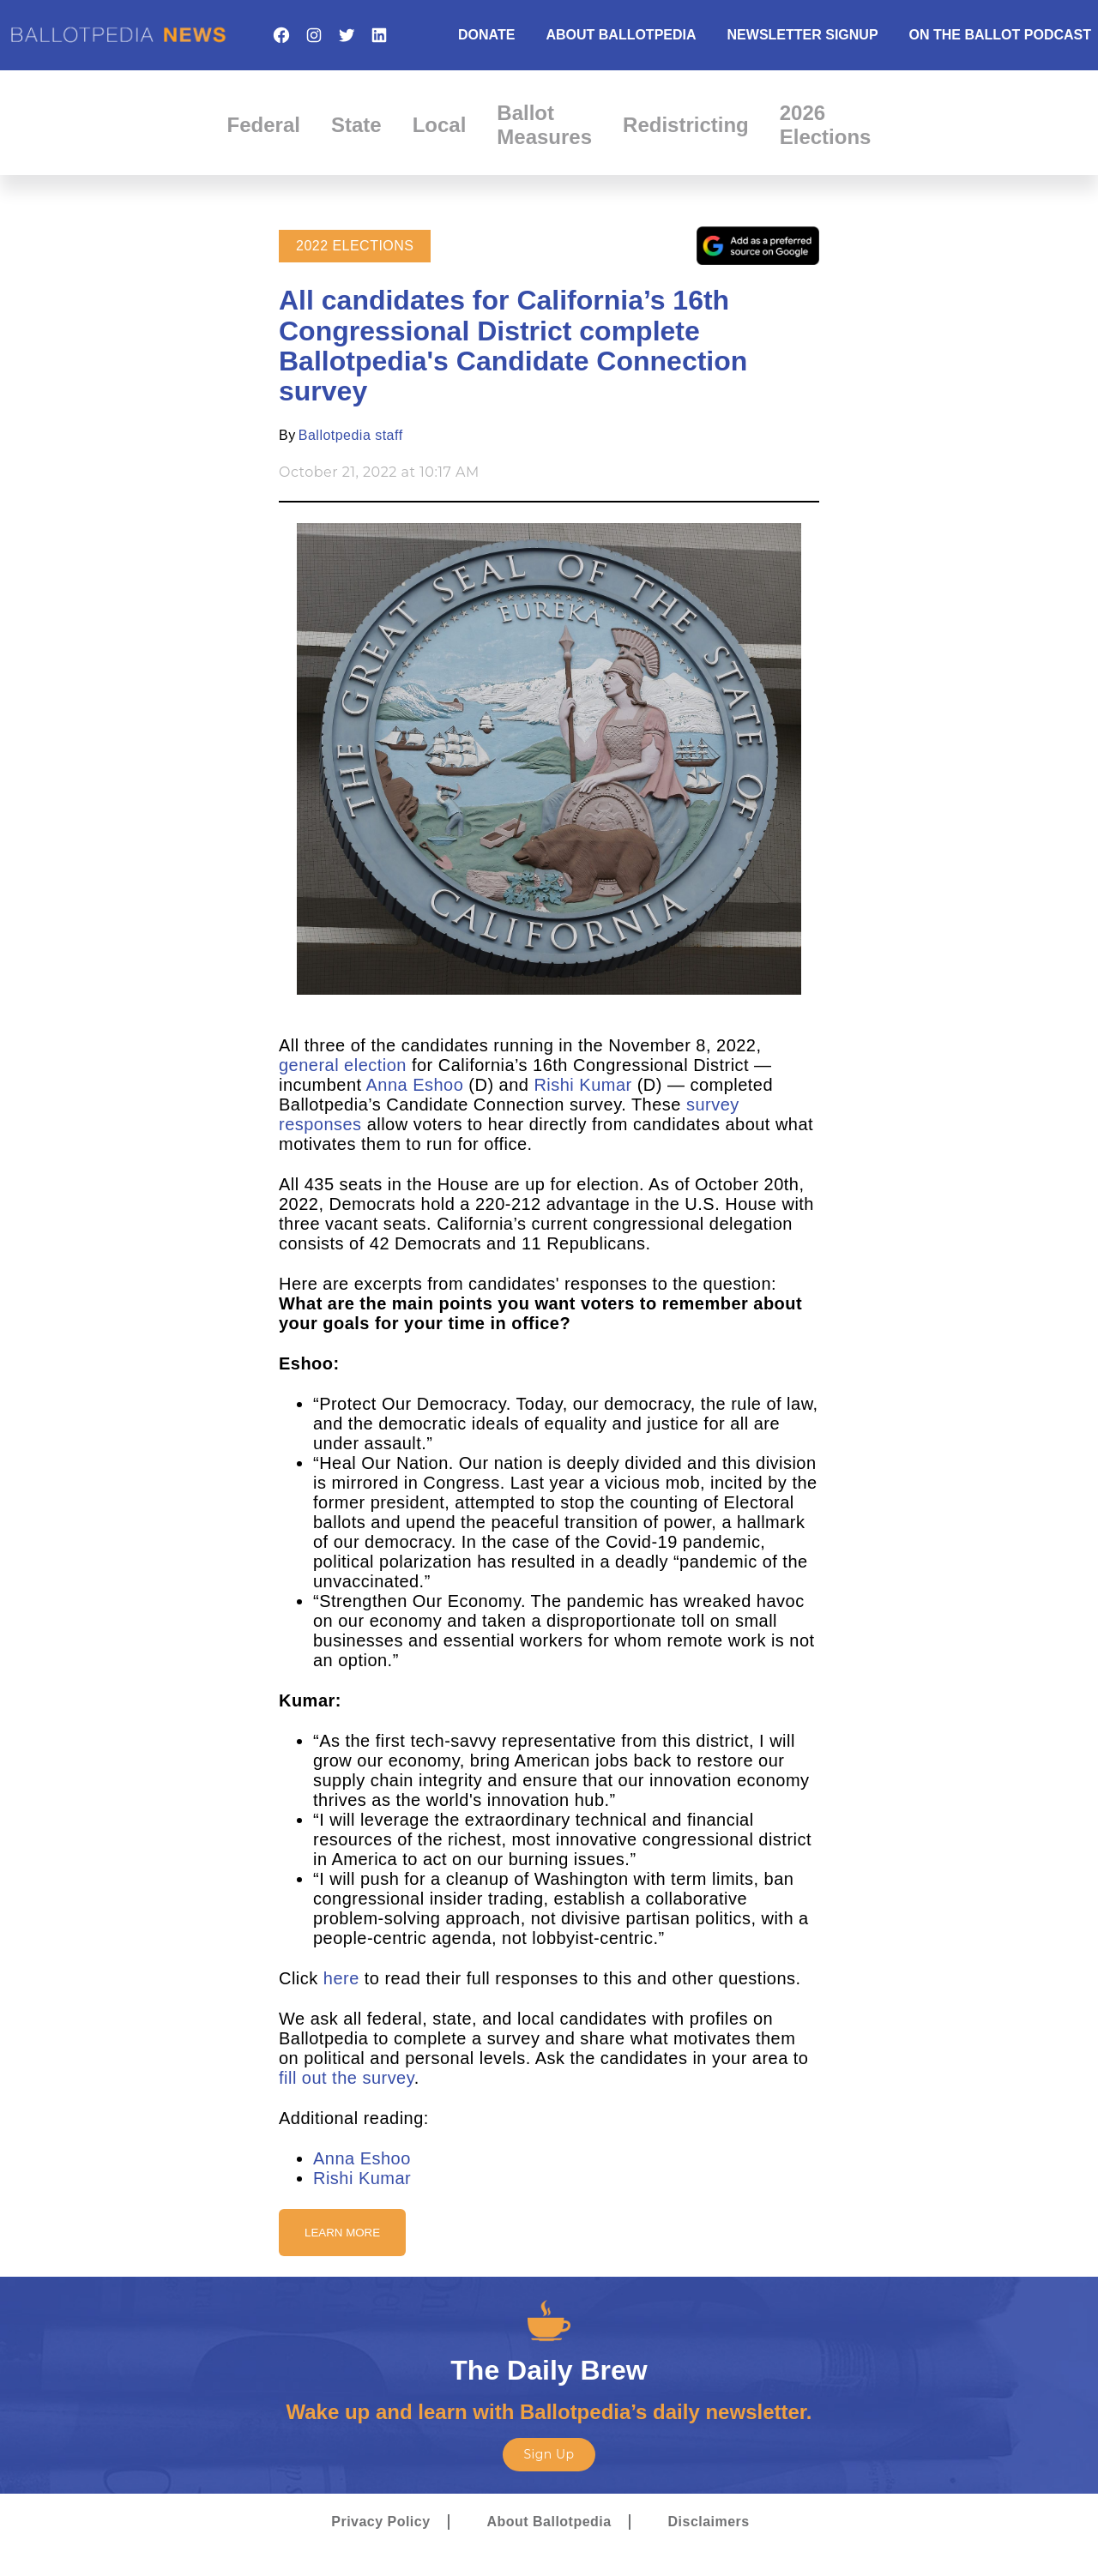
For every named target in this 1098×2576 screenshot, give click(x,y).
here (341, 1978)
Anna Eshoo (415, 1084)
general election (343, 1065)
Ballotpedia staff (351, 435)
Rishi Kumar (582, 1084)
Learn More (342, 2232)
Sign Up (548, 2454)
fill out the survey (346, 2077)
